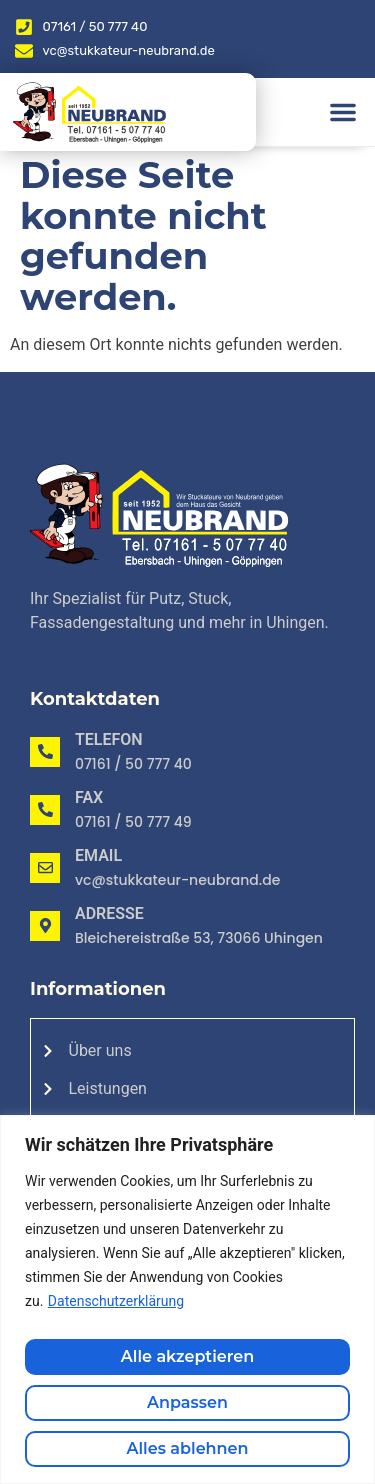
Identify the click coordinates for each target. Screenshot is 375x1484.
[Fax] (45, 810)
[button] (343, 112)
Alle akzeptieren (187, 1356)
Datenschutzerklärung (116, 1301)
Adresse (109, 913)
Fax (89, 797)
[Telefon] (45, 752)
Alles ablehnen (188, 1448)
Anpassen (187, 1402)
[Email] (45, 868)
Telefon (109, 739)
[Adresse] (45, 926)
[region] (187, 1299)
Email (98, 855)
